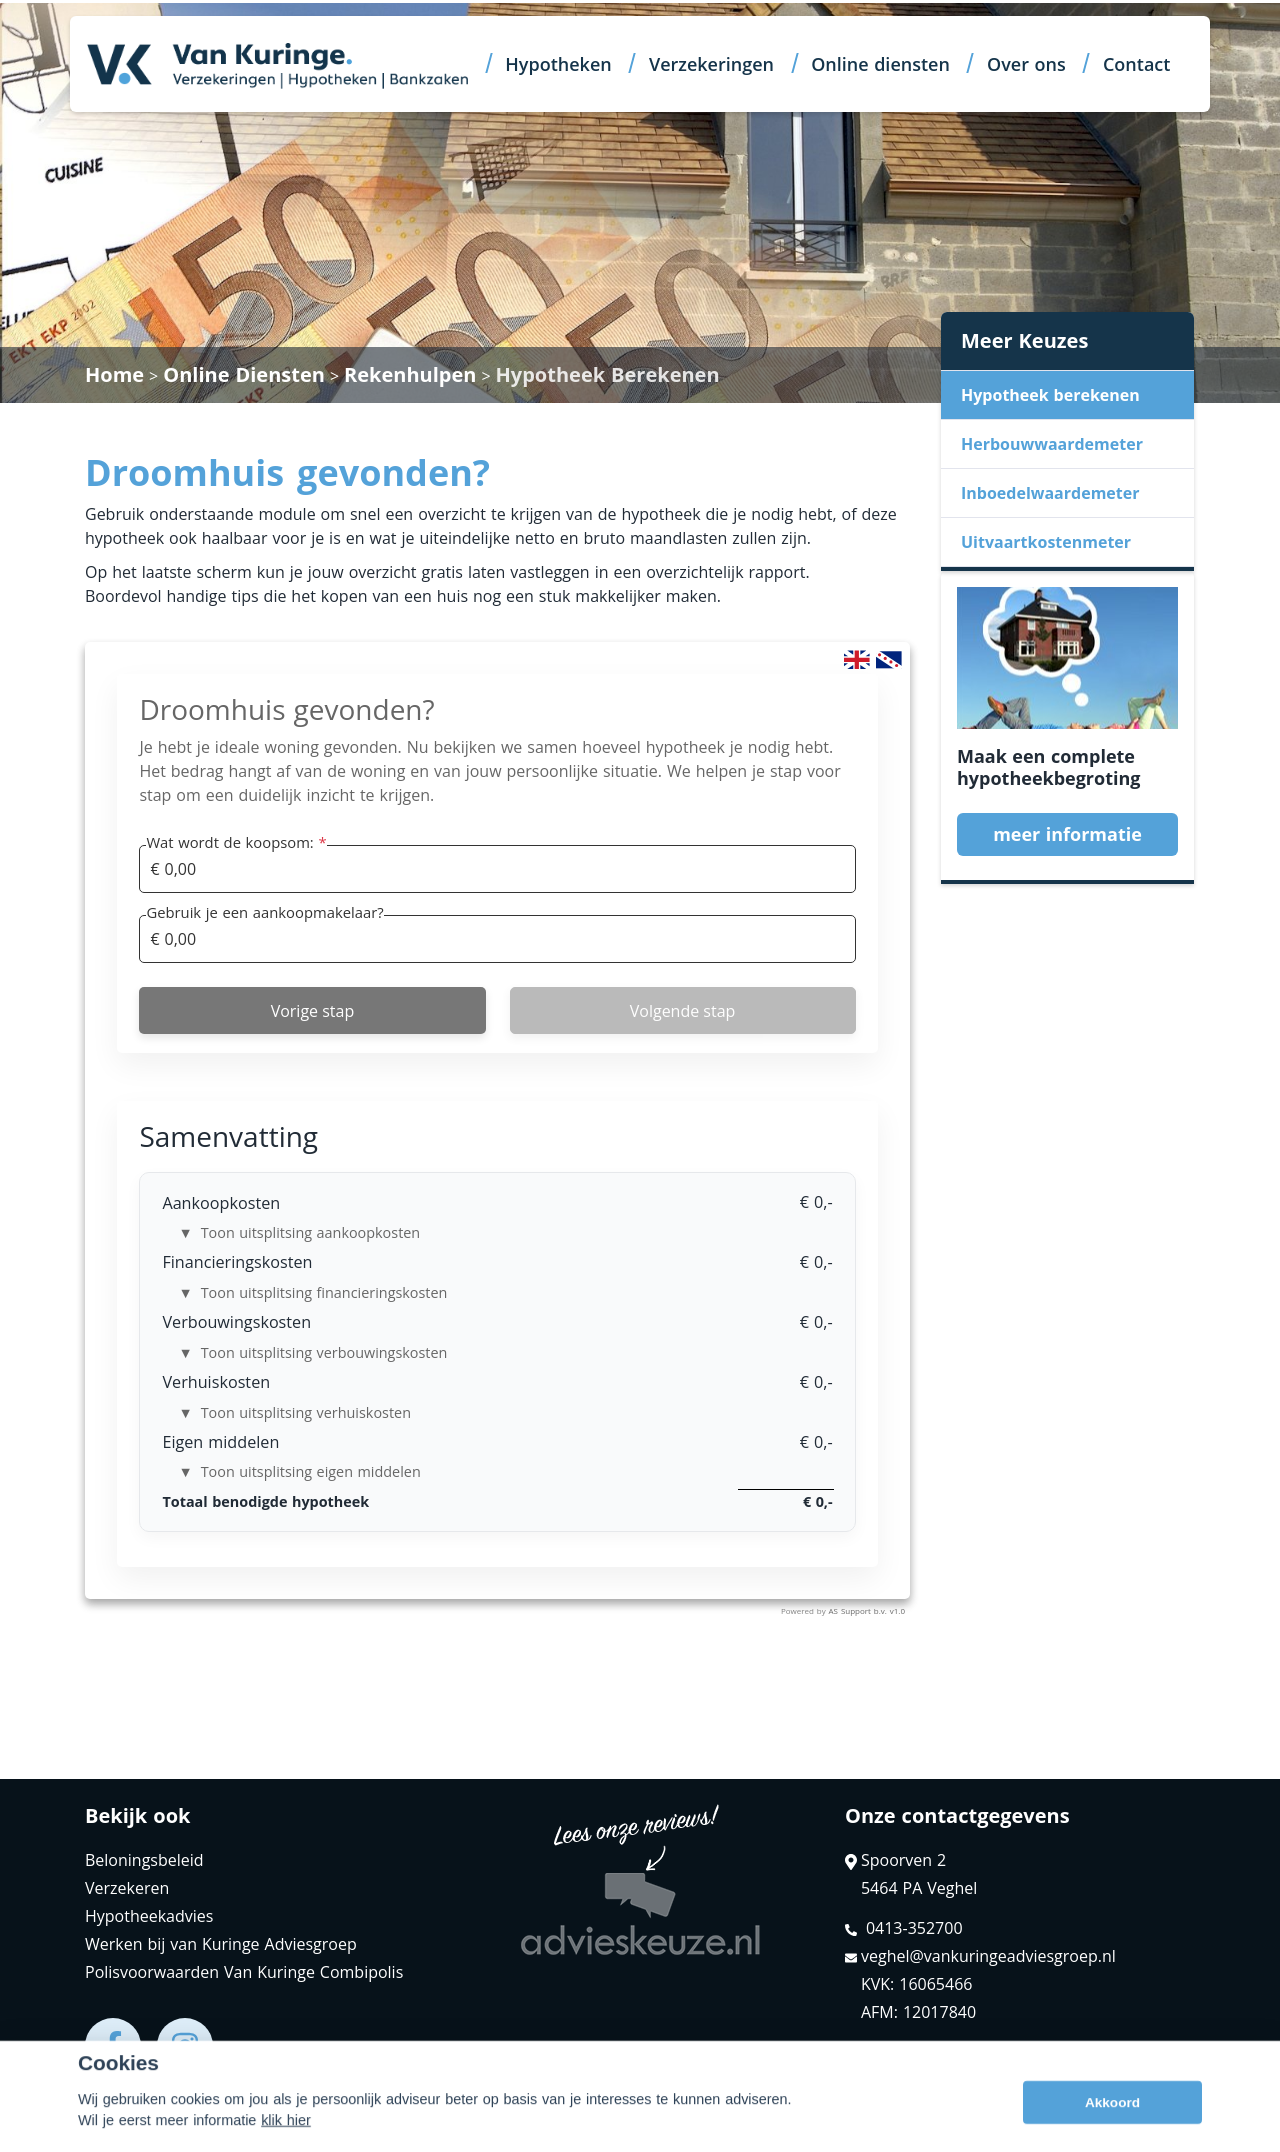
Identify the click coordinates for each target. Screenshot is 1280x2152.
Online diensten (880, 64)
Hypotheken (558, 64)
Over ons (1026, 64)
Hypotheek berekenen (1050, 395)
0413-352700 (904, 1928)
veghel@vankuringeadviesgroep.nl (980, 1956)
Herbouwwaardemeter (1052, 444)
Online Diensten (244, 374)
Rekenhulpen (410, 374)
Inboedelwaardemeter (1050, 493)
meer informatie (1067, 834)
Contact (1136, 64)
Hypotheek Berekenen (608, 374)
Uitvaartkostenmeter (1046, 542)
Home (114, 374)
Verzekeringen (711, 64)
